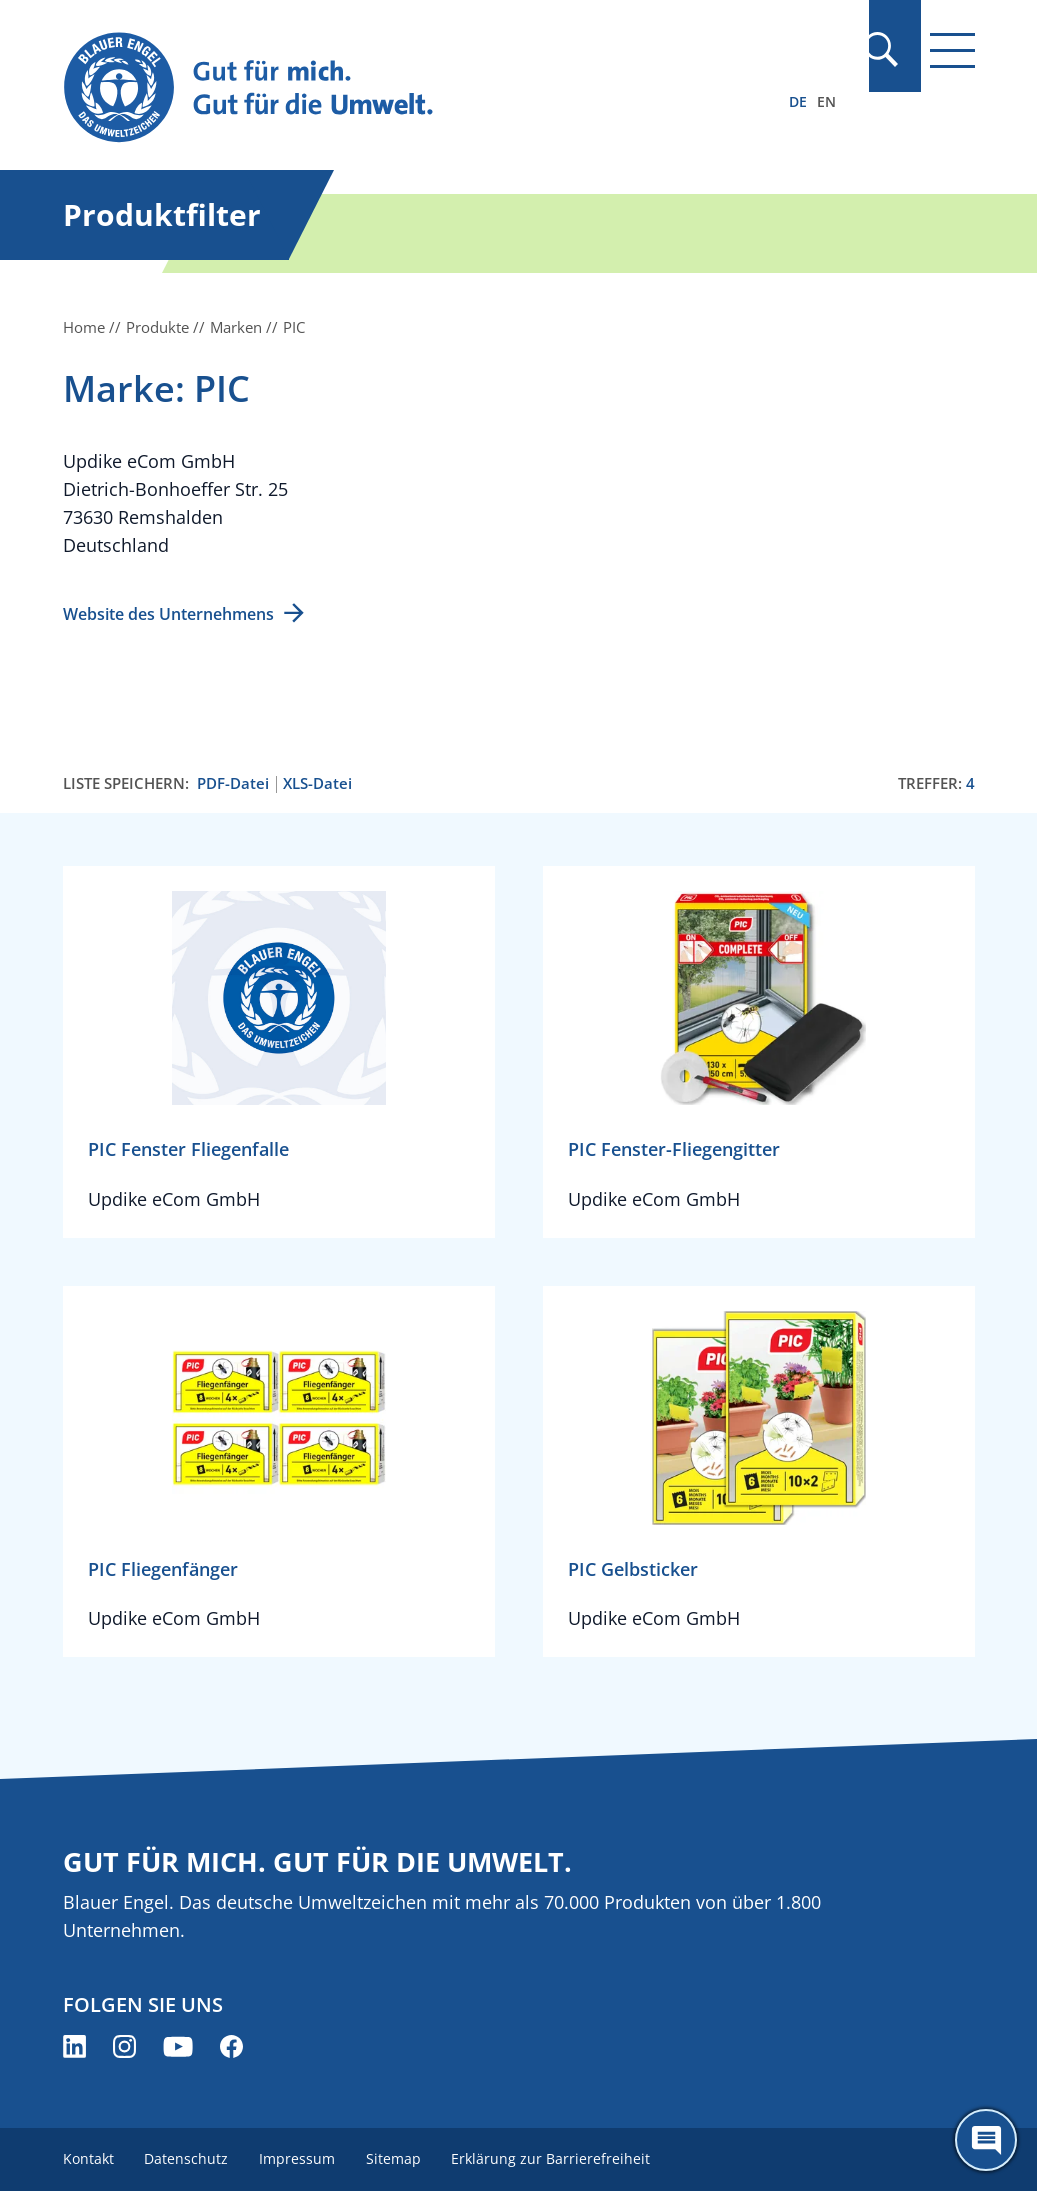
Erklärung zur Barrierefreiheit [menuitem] (556, 2158)
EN (826, 101)
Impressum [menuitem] (300, 2158)
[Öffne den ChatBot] (986, 2140)
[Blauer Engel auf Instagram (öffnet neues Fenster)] (124, 2046)
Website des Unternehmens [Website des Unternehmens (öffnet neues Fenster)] (168, 614)
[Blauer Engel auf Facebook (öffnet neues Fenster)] (231, 2046)
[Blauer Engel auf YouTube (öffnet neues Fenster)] (178, 2046)
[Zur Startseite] (382, 88)
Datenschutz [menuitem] (188, 2158)
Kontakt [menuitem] (88, 2158)
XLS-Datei (317, 783)
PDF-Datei (233, 783)
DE (798, 101)
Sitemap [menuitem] (397, 2158)
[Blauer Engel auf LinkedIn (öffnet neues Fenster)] (74, 2046)
